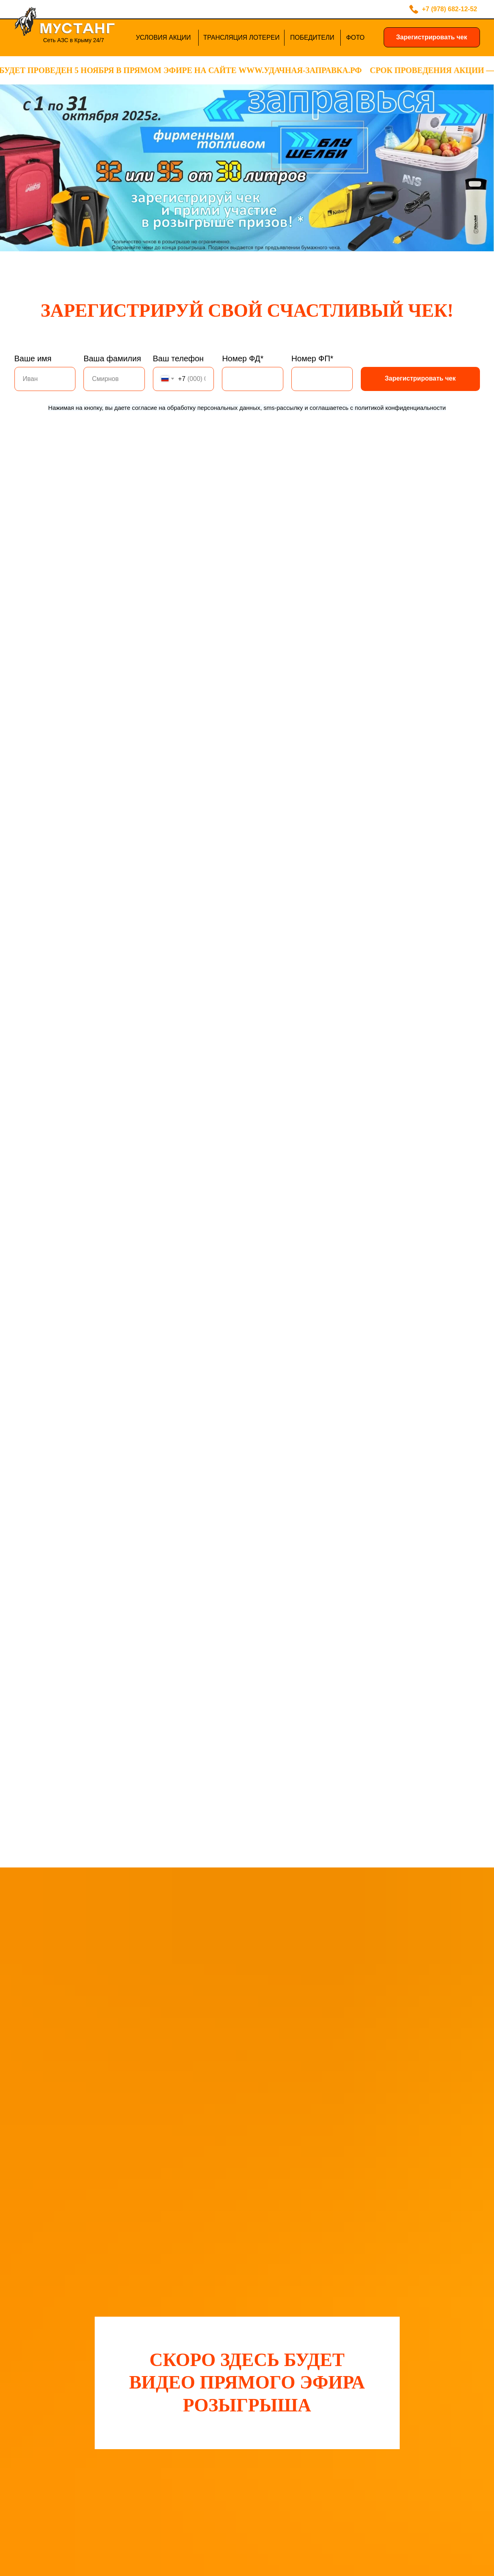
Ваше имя (33, 358)
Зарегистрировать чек (431, 37)
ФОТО (355, 37)
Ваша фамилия (112, 358)
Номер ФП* (312, 358)
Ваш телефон (178, 358)
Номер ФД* (242, 358)
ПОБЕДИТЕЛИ (312, 37)
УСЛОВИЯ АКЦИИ (163, 37)
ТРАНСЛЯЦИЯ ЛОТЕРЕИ (241, 37)
